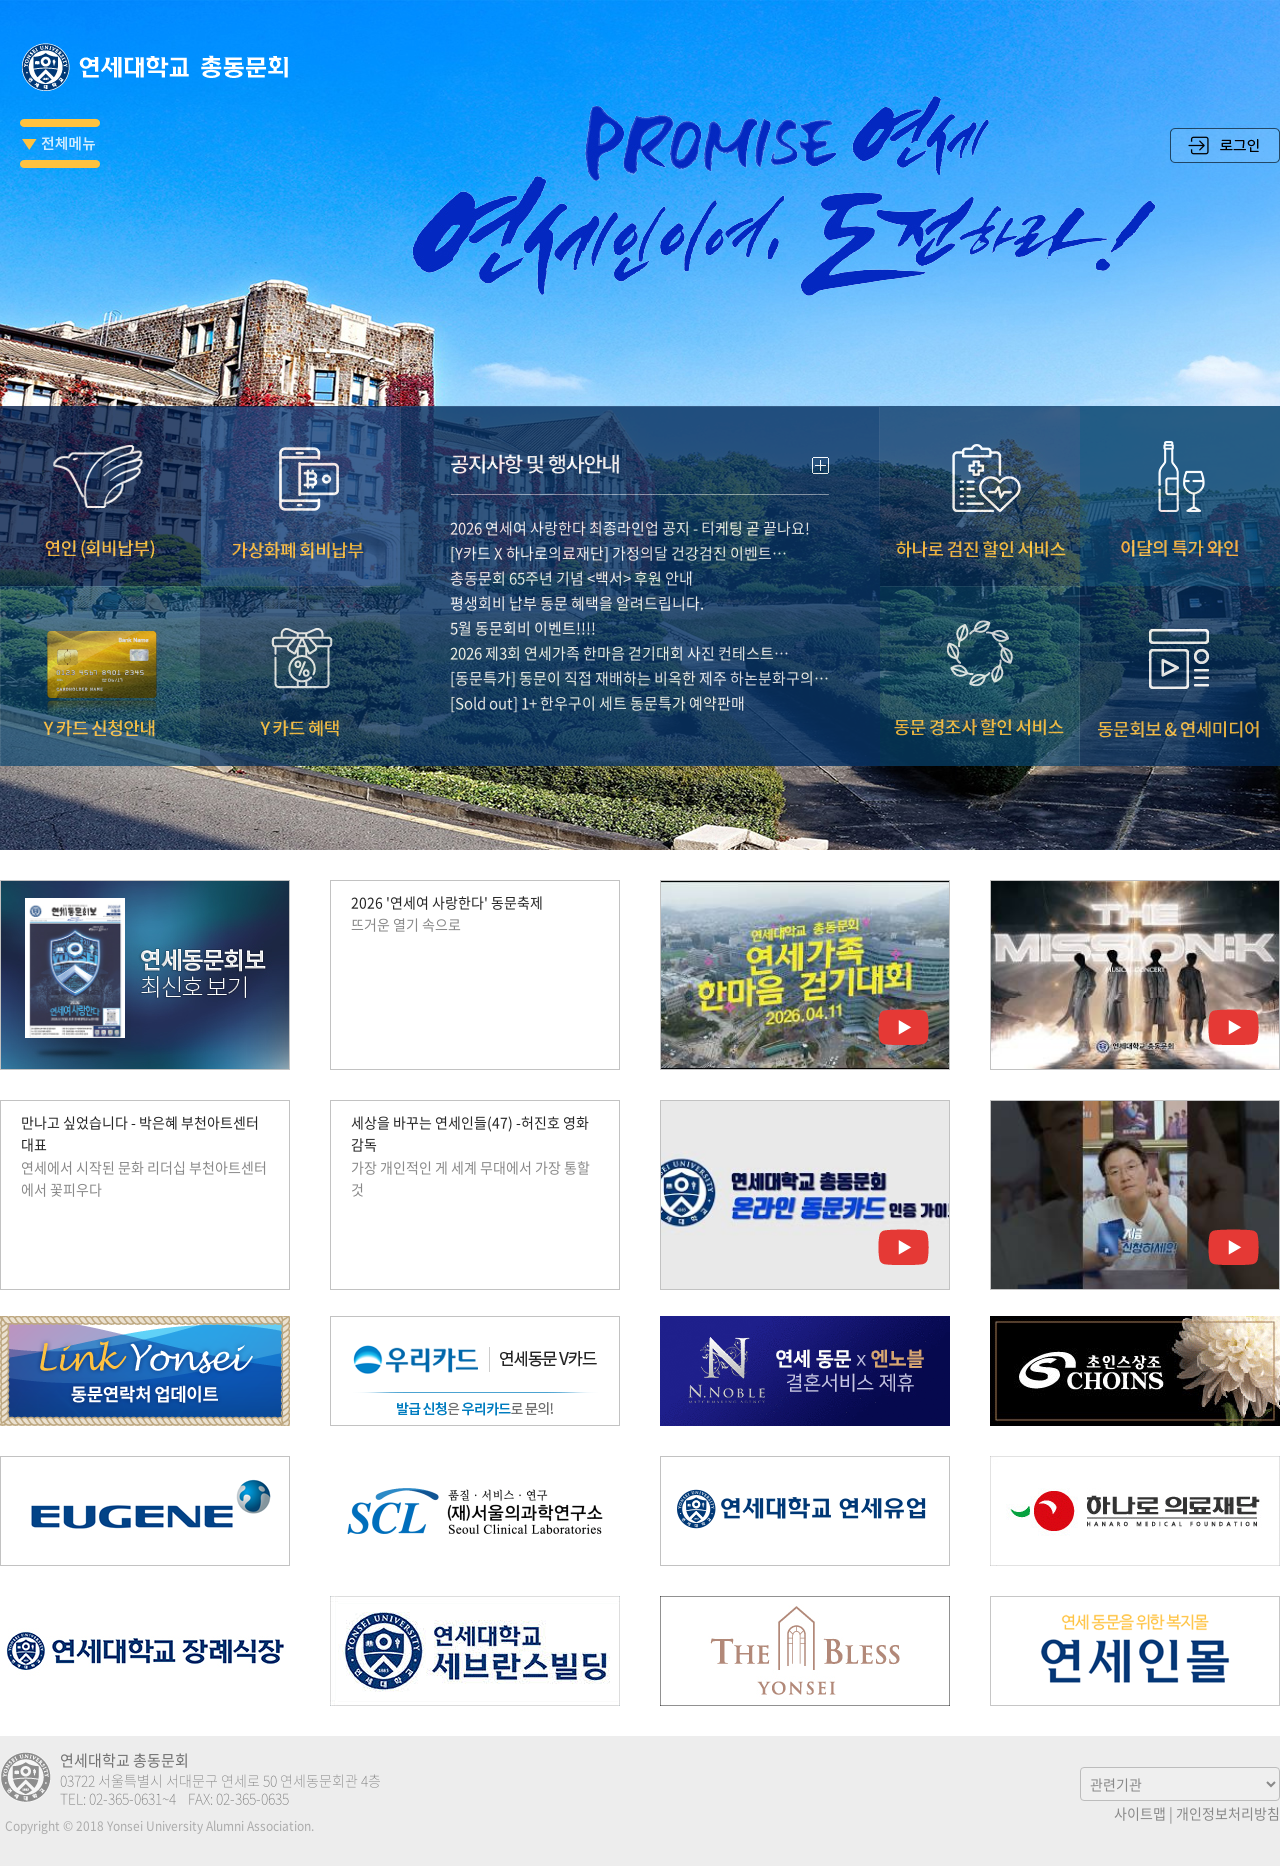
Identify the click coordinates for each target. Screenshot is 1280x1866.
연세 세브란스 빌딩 (475, 1651)
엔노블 (805, 1371)
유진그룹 (145, 1511)
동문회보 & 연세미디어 (1180, 655)
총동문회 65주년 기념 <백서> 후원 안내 (571, 557)
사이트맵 (1140, 1813)
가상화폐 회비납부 (300, 475)
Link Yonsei (145, 1371)
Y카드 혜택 (300, 655)
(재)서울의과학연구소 (475, 1511)
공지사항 (640, 437)
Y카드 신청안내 (100, 655)
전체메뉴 (60, 143)
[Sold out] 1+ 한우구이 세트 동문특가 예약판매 (597, 682)
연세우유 (805, 1511)
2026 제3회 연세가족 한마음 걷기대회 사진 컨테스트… (619, 632)
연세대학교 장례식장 (145, 1651)
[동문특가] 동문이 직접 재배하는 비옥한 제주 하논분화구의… (639, 657)
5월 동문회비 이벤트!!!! (523, 607)
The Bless (805, 1651)
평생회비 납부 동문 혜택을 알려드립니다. (577, 582)
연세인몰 (1135, 1651)
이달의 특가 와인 (1180, 475)
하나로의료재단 (1135, 1511)
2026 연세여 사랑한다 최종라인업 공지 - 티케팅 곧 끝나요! (630, 507)
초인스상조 (1135, 1371)
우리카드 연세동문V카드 (475, 1371)
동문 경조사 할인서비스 (980, 655)
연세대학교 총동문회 (160, 67)
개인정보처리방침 (1228, 1813)
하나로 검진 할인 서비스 (980, 475)
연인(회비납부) (100, 475)
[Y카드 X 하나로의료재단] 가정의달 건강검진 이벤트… (618, 532)
